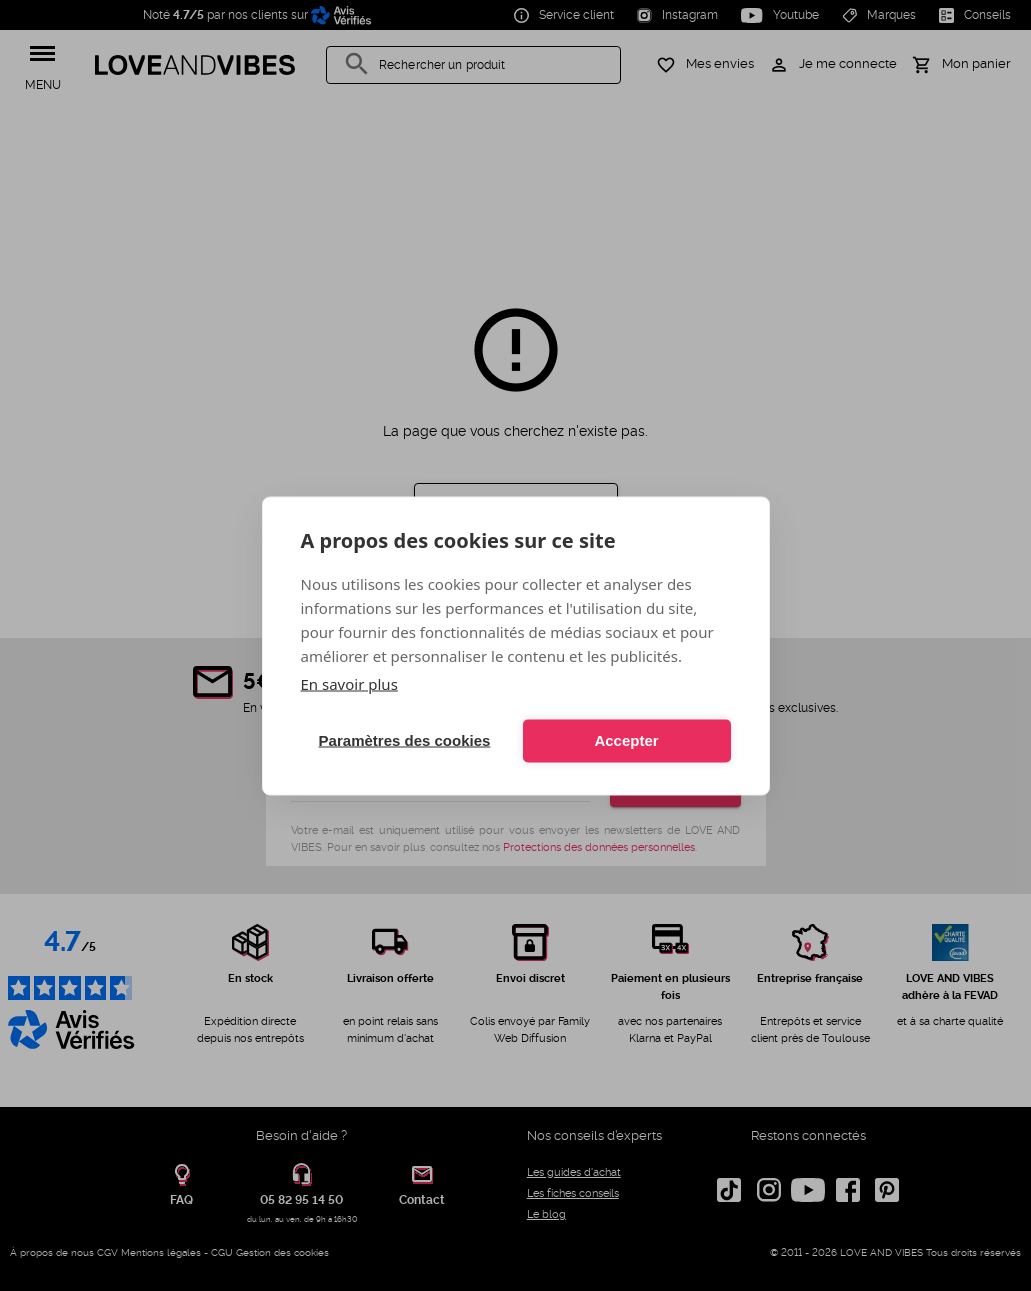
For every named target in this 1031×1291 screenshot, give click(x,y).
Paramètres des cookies (405, 740)
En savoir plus (349, 683)
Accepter (626, 740)
